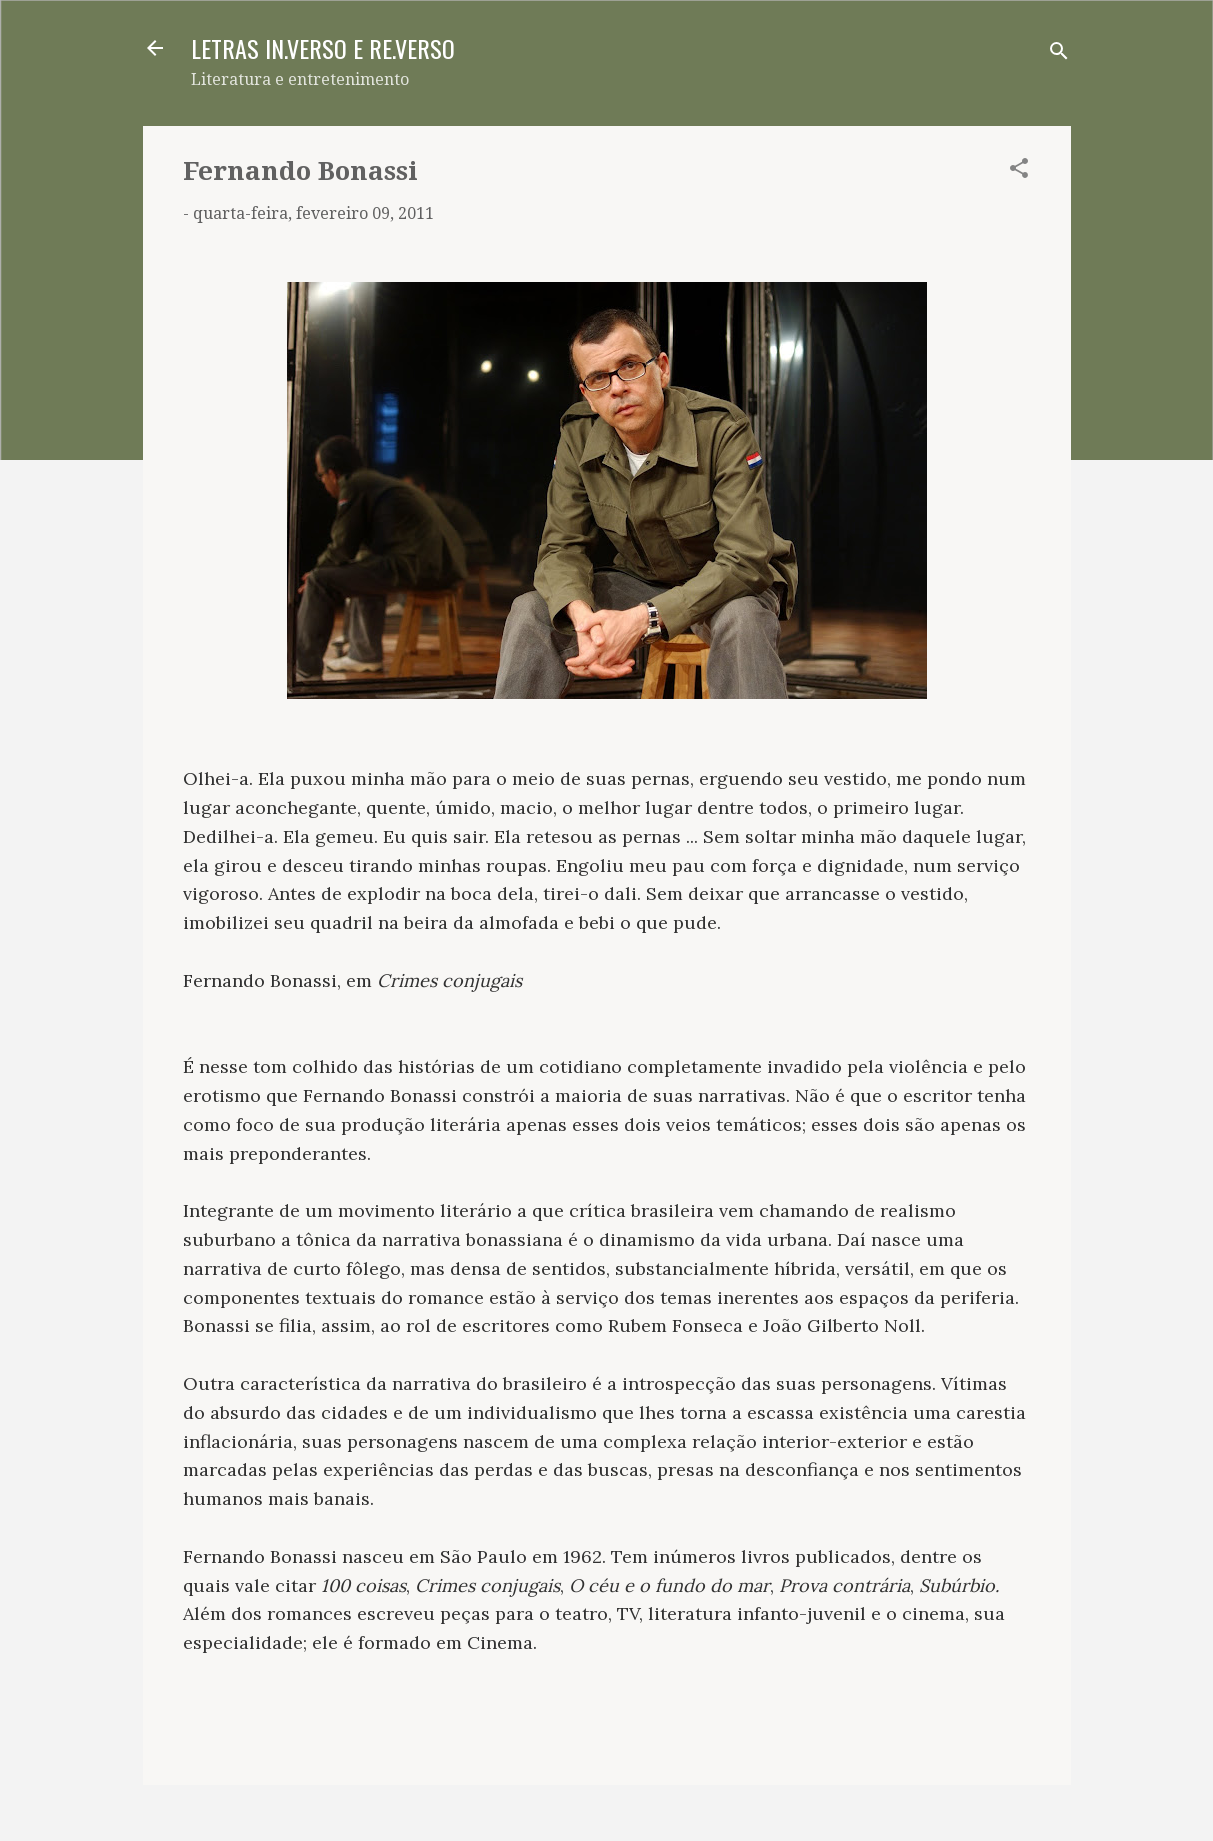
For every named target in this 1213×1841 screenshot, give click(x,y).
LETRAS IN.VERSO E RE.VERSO (323, 48)
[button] (1019, 171)
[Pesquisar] (1059, 54)
